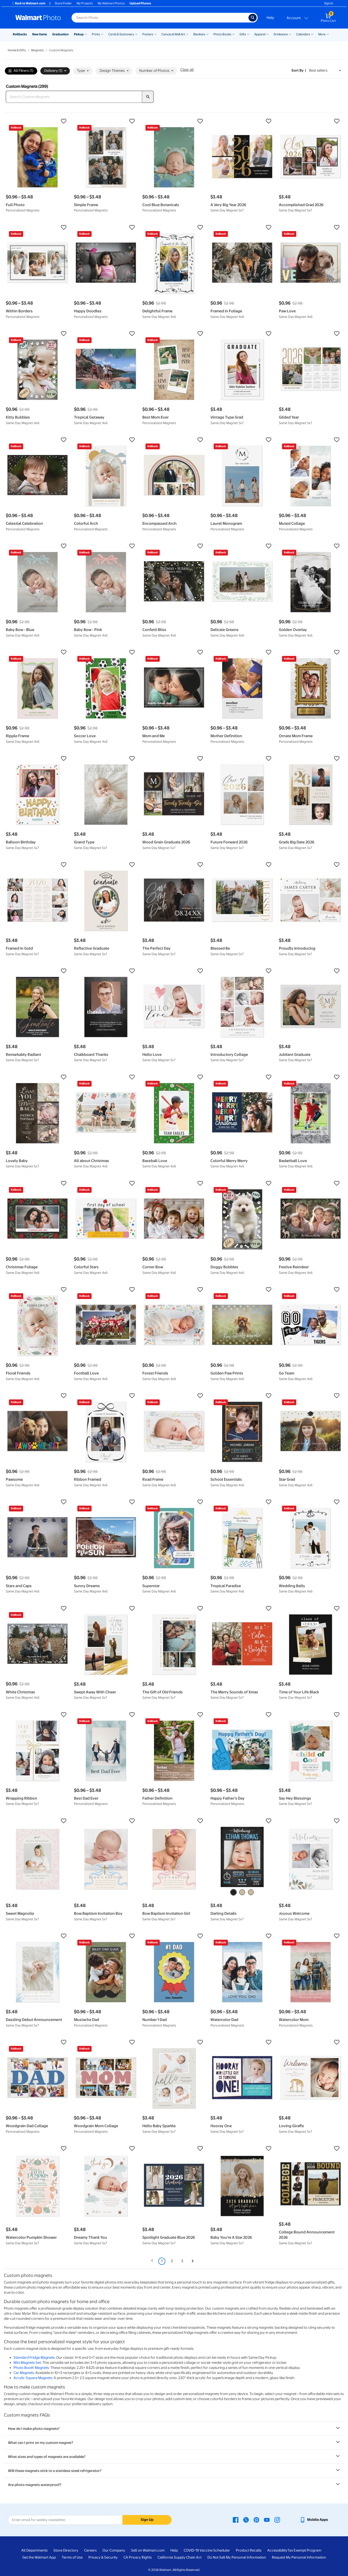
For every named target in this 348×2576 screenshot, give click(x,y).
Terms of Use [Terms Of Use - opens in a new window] (72, 2557)
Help (270, 17)
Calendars (303, 34)
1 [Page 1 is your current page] (161, 2261)
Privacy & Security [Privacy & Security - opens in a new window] (103, 2557)
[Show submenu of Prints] (102, 34)
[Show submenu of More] (327, 34)
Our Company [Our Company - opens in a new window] (113, 2550)
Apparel (259, 34)
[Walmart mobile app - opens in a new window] (314, 2519)
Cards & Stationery (121, 34)
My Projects (85, 3)
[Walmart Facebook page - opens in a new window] (236, 2519)
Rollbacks (20, 34)
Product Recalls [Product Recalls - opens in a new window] (248, 2550)
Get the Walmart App (39, 2557)
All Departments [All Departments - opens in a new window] (34, 2550)
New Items (39, 34)
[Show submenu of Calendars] (312, 34)
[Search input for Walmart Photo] (160, 18)
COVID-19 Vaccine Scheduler (207, 2550)
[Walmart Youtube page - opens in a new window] (267, 2519)
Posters (147, 34)
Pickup (79, 34)
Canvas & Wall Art (173, 34)
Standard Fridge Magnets (34, 2357)
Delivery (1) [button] (55, 70)
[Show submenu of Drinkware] (290, 34)
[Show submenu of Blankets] (207, 34)
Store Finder (63, 3)
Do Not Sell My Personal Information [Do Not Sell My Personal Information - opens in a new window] (236, 2557)
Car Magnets (24, 2373)
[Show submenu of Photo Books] (233, 34)
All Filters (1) (20, 71)
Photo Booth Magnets (31, 2368)
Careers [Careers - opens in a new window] (90, 2550)
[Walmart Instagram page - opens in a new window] (277, 2519)
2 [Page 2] (172, 2261)
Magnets (37, 50)
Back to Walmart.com (28, 3)
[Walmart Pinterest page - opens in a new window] (256, 2519)
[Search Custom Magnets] (74, 97)
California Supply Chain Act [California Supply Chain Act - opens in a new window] (180, 2557)
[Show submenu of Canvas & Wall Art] (187, 34)
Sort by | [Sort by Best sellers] (298, 70)
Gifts (242, 34)
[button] (37, 121)
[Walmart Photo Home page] (38, 18)
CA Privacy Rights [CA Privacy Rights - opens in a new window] (137, 2557)
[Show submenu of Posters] (155, 34)
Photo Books (222, 34)
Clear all (187, 70)
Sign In (328, 3)
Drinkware (281, 34)
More (322, 34)
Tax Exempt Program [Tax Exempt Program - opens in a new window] (304, 2550)
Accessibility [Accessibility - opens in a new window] (277, 2550)
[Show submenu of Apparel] (267, 34)
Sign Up (147, 2519)
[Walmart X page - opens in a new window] (246, 2519)
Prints (96, 34)
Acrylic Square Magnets (33, 2378)
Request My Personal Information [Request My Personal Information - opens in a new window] (299, 2557)
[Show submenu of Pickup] (85, 34)
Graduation (60, 34)
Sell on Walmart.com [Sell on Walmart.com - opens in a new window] (148, 2550)
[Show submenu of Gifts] (248, 34)
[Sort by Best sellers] (325, 70)
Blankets (199, 34)
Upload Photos (140, 3)
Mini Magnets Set (27, 2362)
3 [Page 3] (182, 2261)
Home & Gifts (17, 50)
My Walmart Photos (111, 3)
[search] (148, 97)
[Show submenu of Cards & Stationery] (136, 34)
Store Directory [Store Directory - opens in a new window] (65, 2550)
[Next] (193, 2261)
